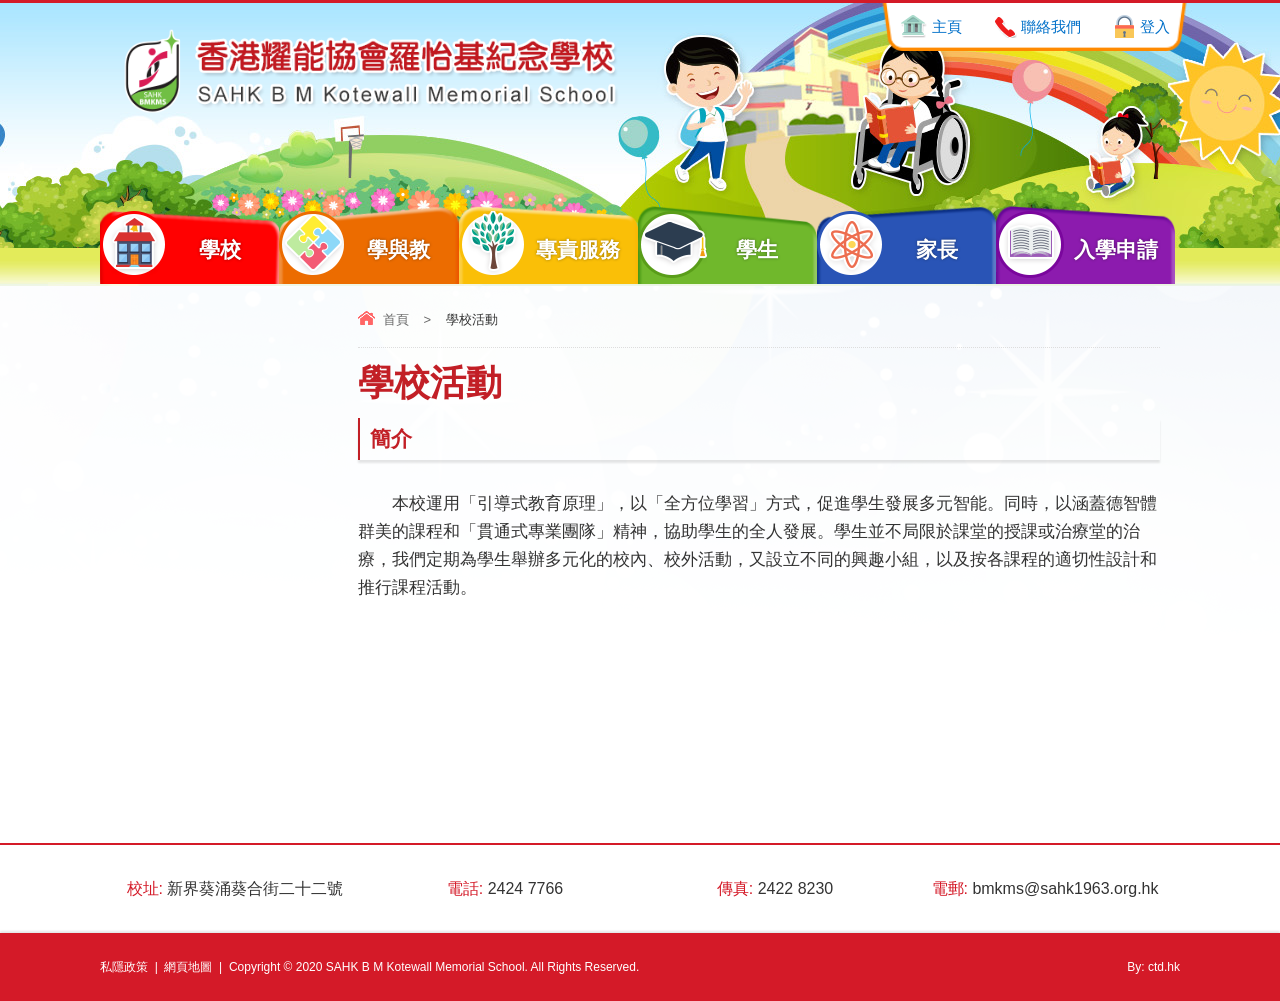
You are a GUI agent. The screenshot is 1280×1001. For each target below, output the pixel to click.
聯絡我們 (1051, 26)
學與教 (354, 244)
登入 (1155, 26)
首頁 (396, 319)
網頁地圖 (188, 967)
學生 (708, 244)
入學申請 (1077, 244)
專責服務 (540, 244)
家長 (887, 244)
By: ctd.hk (1153, 967)
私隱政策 (124, 967)
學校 (170, 244)
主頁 (947, 26)
